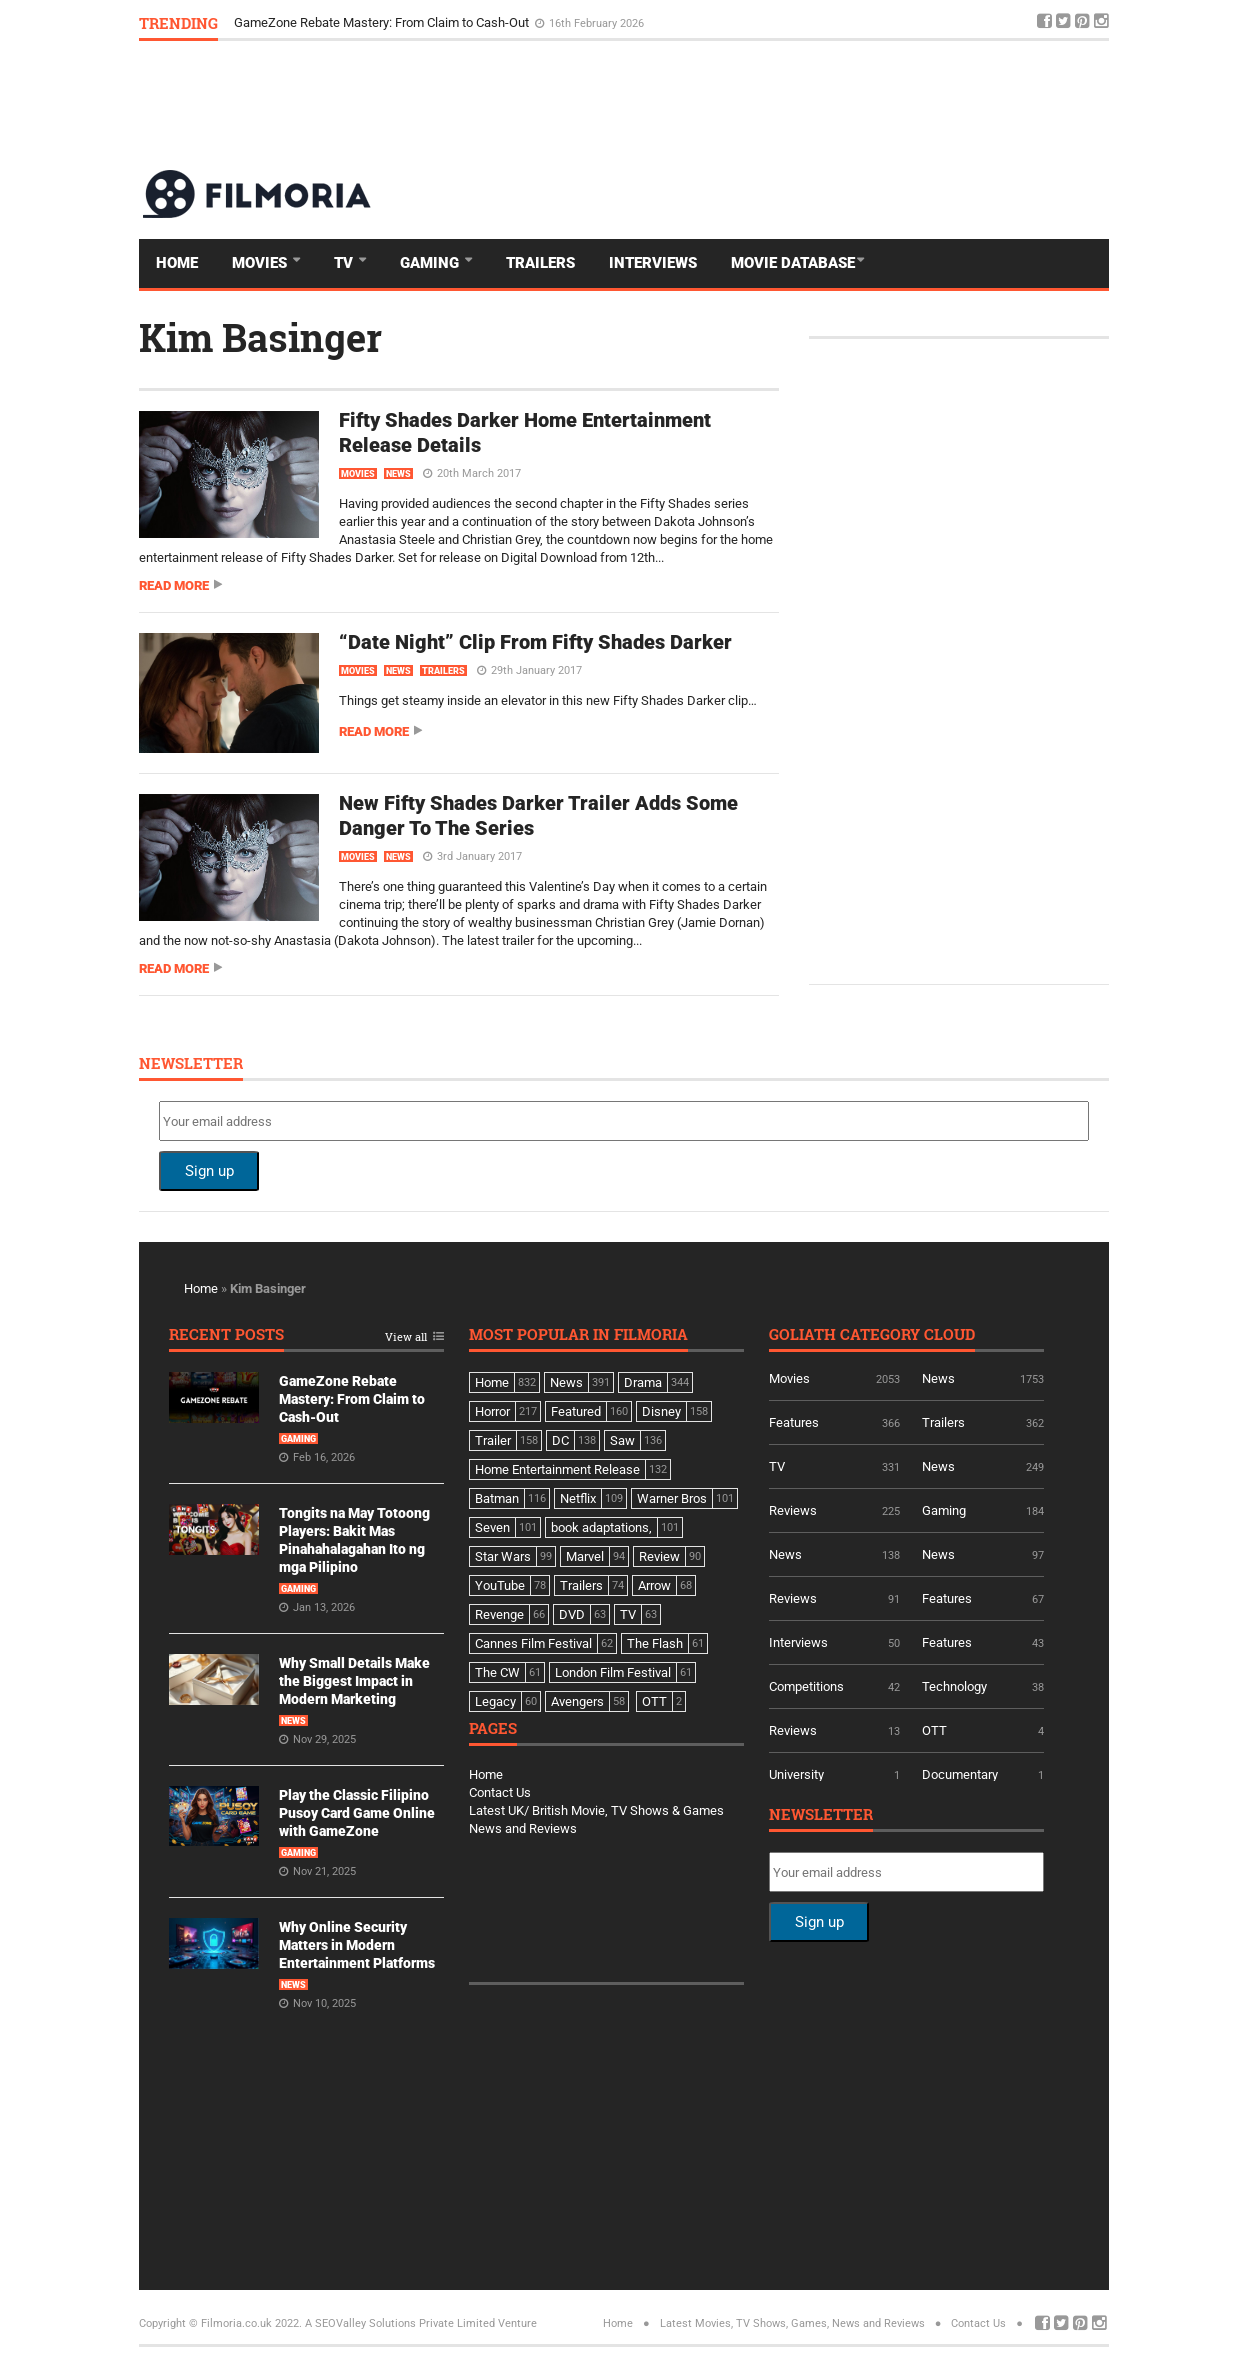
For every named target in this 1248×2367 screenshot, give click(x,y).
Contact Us (500, 1792)
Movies (261, 263)
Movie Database (793, 263)
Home (177, 263)
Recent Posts (226, 1335)
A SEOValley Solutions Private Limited (400, 2323)
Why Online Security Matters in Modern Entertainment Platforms (357, 1945)
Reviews (793, 1510)
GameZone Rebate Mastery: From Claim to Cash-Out (383, 22)
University (796, 1774)
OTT (934, 1730)
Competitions (806, 1686)
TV (345, 263)
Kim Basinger (260, 337)
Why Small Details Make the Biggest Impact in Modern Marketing (354, 1681)
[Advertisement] (745, 104)
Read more (174, 585)
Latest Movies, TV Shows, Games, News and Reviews (792, 2323)
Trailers (540, 263)
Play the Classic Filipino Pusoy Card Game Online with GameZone (357, 1813)
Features (794, 1422)
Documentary (960, 1774)
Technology (954, 1686)
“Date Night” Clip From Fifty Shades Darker (535, 642)
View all (406, 1337)
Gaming (431, 263)
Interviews (653, 263)
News (398, 474)
